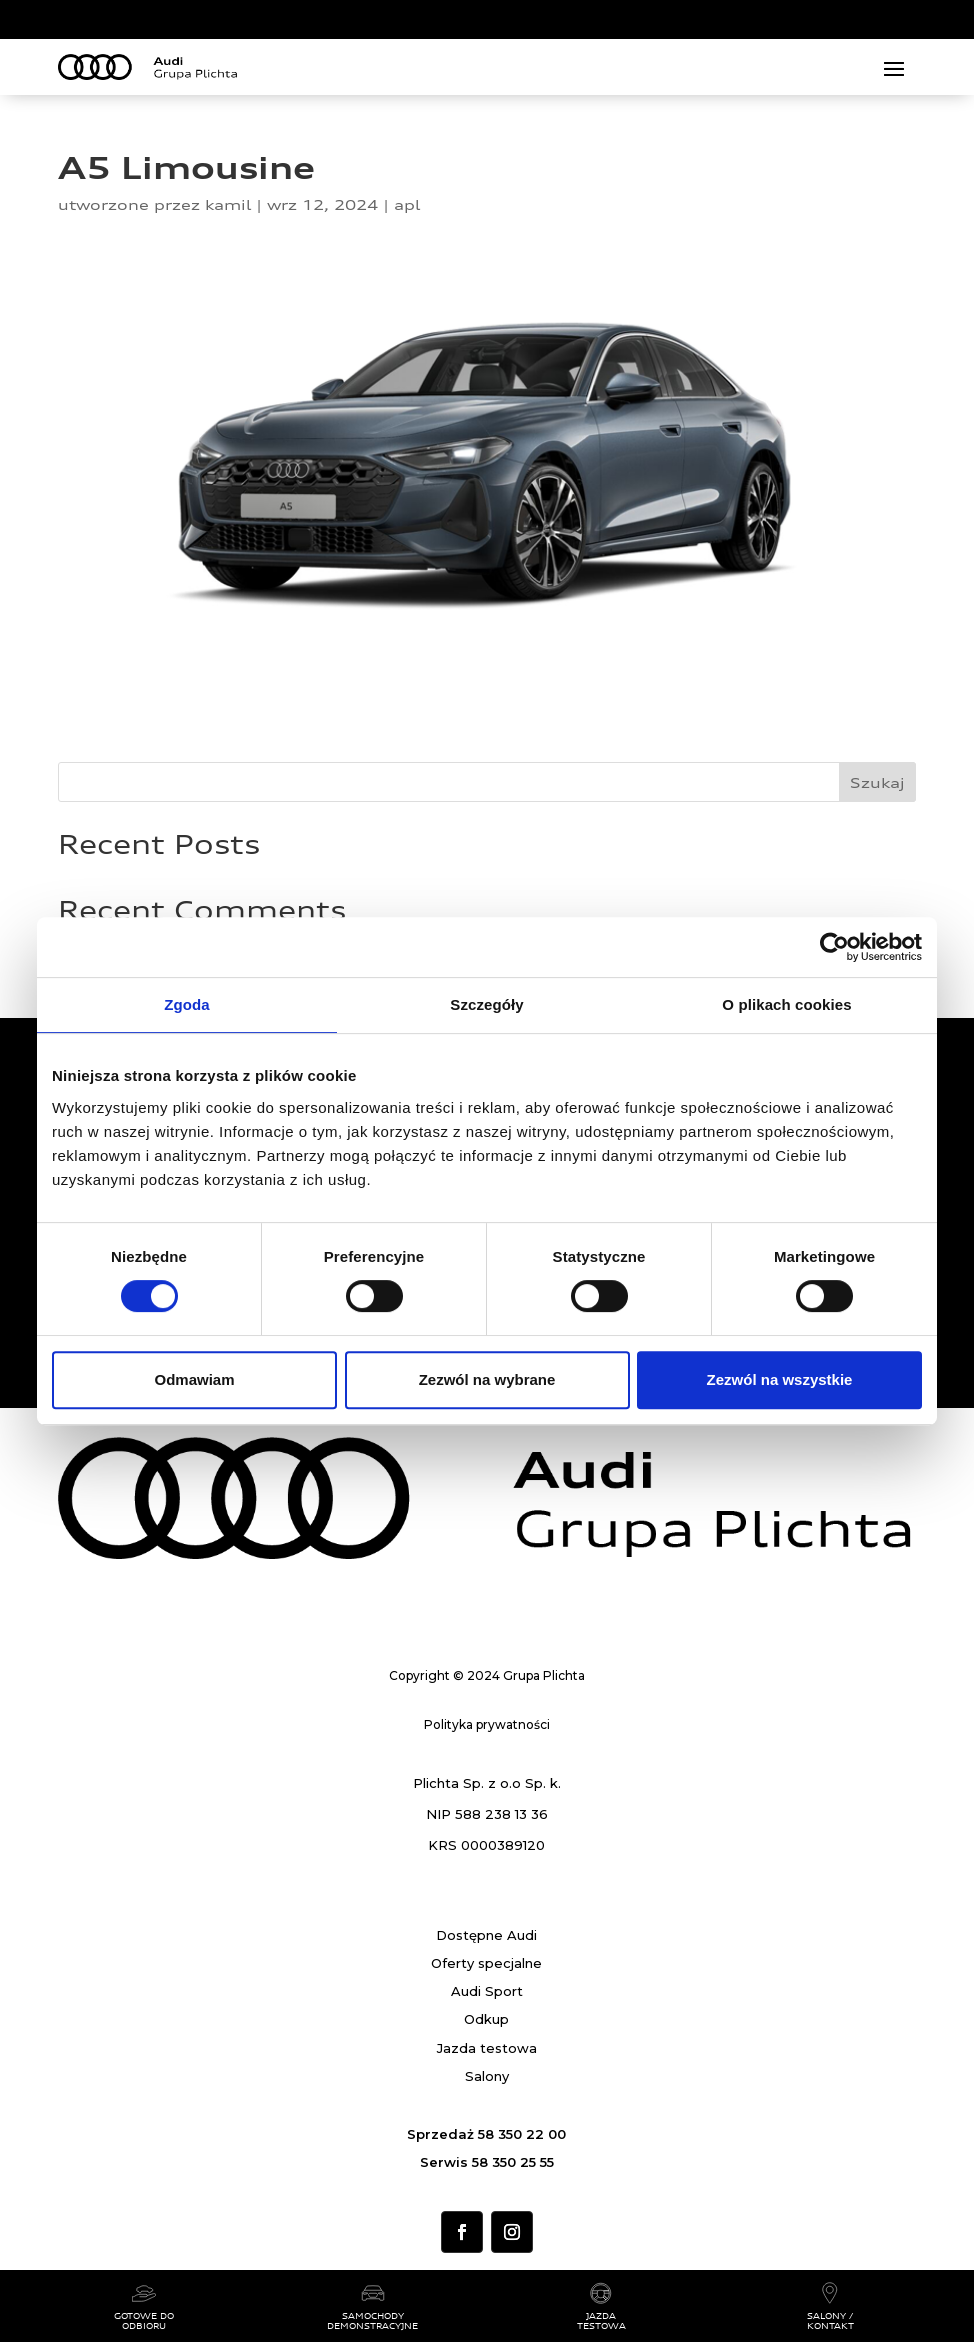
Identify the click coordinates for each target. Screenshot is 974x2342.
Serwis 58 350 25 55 (487, 2162)
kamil (228, 204)
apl (407, 204)
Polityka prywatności (487, 1724)
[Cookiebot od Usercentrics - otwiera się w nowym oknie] (834, 947)
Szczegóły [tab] (486, 1004)
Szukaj (877, 782)
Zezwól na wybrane (487, 1379)
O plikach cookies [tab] (786, 1004)
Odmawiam (194, 1379)
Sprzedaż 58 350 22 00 (486, 2134)
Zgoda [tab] (187, 1004)
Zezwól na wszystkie (780, 1379)
